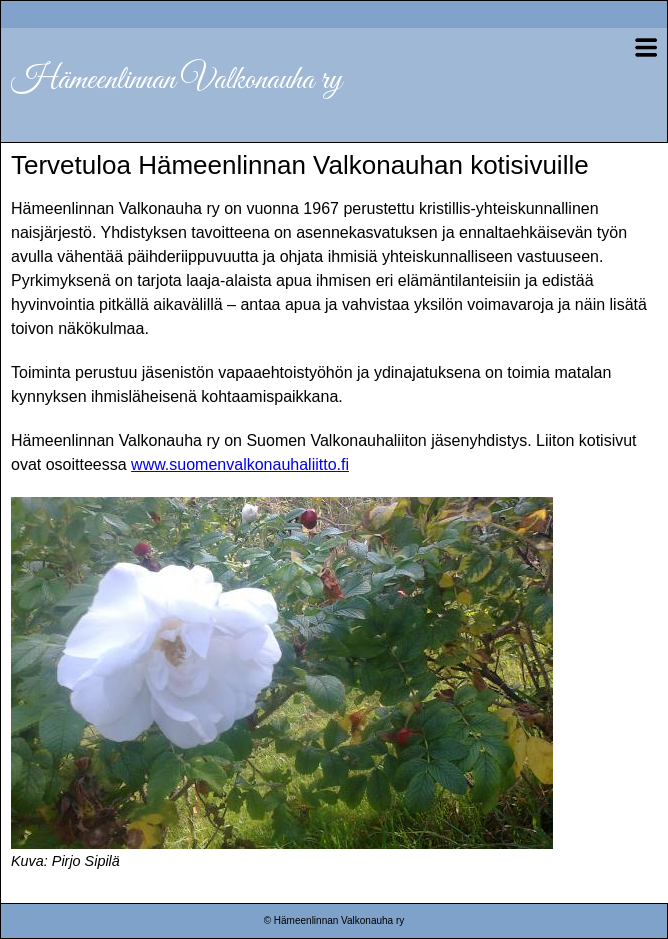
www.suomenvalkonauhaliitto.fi (240, 464)
